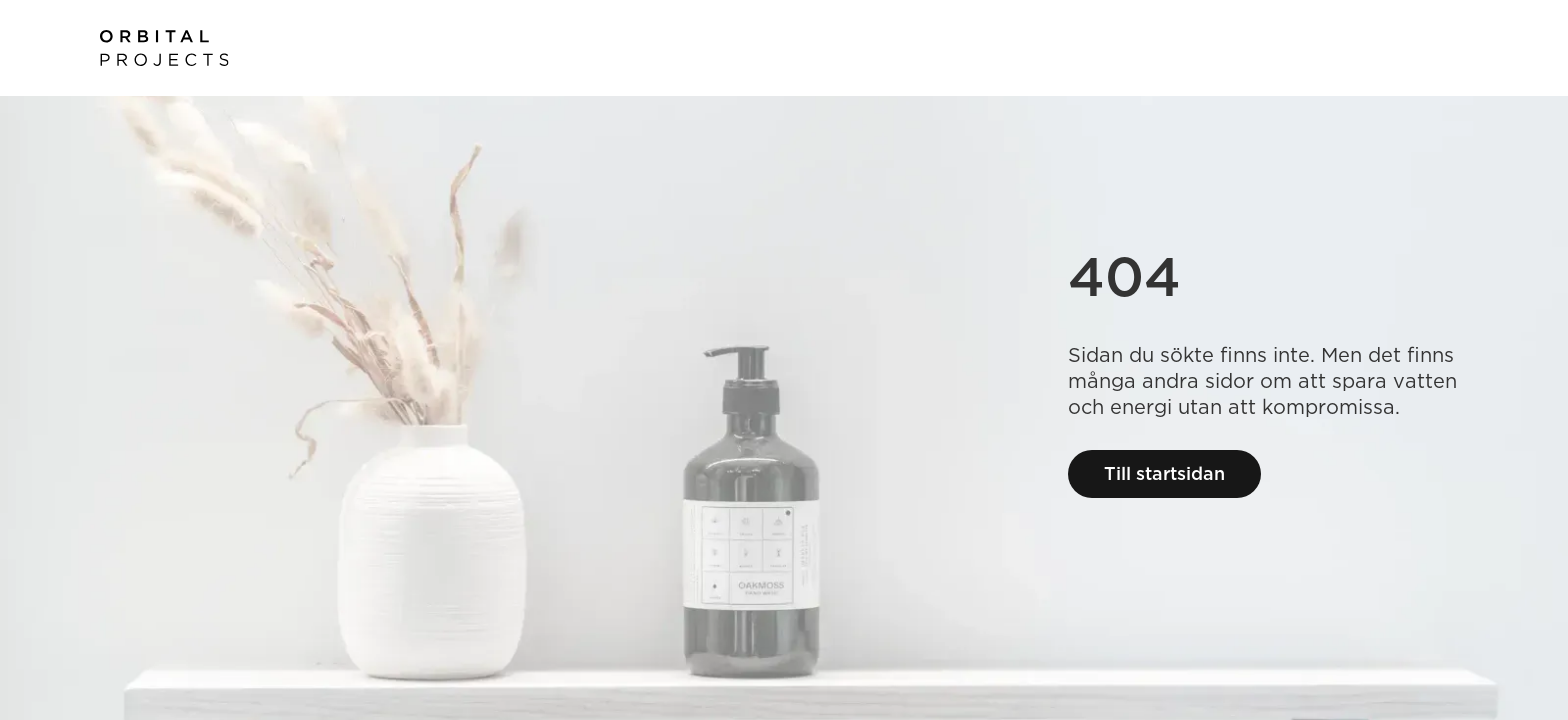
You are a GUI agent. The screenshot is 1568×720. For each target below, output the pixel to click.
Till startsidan (1164, 473)
